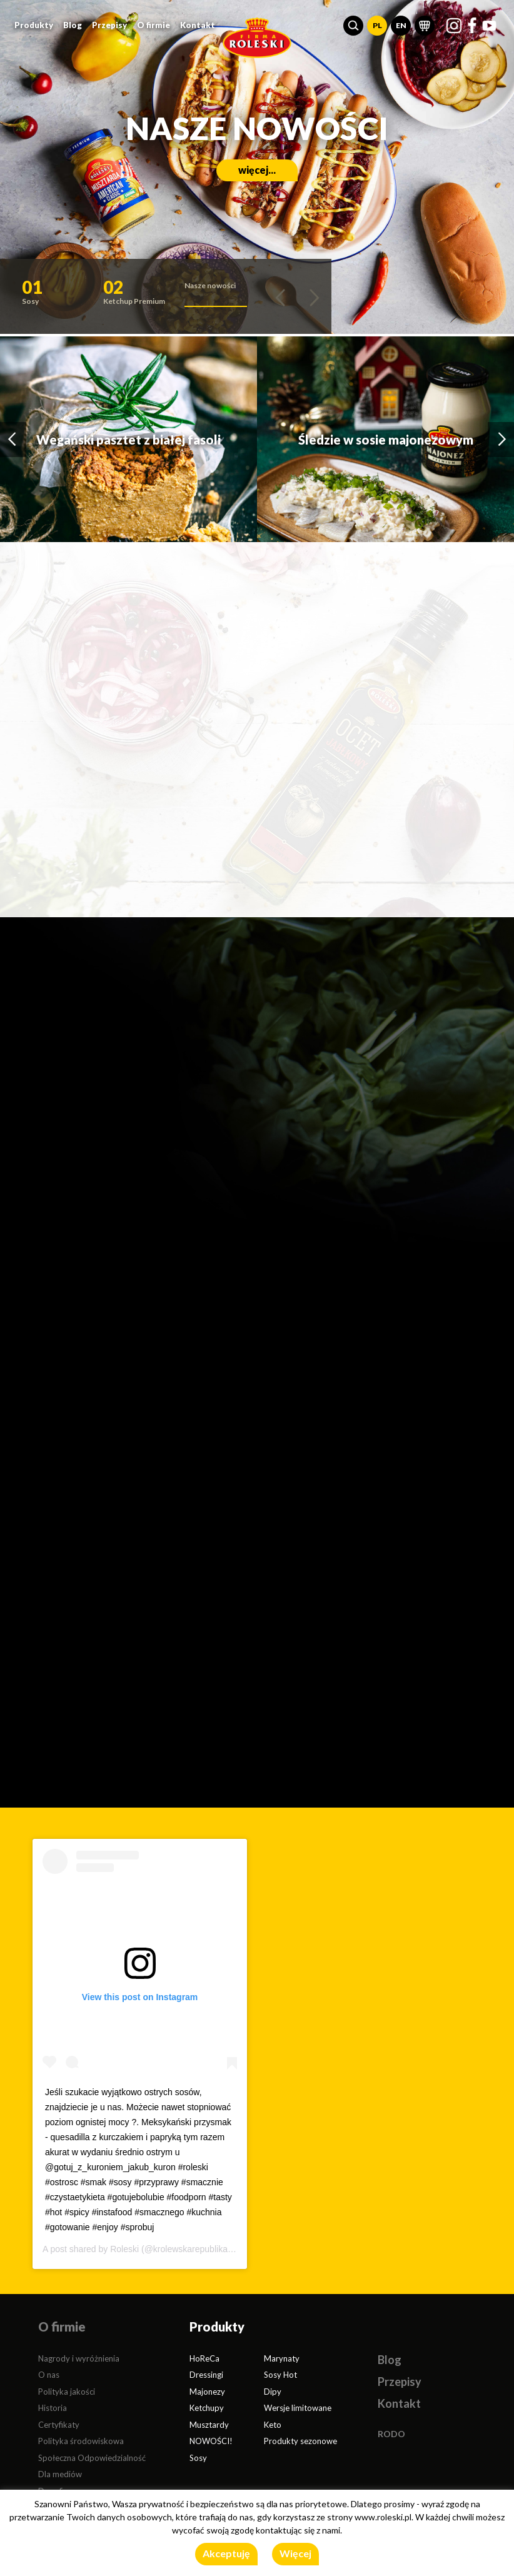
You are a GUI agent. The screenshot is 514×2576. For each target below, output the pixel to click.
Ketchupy (206, 2408)
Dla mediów (60, 2474)
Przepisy (109, 25)
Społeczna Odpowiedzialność (92, 2458)
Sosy (198, 2458)
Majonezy (207, 2392)
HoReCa (204, 2358)
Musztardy (209, 2425)
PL (377, 25)
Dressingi (206, 2375)
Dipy (272, 2392)
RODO (391, 2433)
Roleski (124, 2249)
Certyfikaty (58, 2425)
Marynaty (282, 2358)
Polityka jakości (66, 2392)
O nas (48, 2375)
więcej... (257, 170)
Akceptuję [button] (226, 2553)
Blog (72, 25)
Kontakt (197, 25)
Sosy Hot (280, 2375)
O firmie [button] (153, 25)
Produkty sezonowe (300, 2441)
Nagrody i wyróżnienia (78, 2358)
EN (401, 25)
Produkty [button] (33, 25)
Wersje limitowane (297, 2408)
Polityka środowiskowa (81, 2441)
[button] (353, 26)
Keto (272, 2425)
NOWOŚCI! (211, 2441)
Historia (52, 2408)
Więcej (295, 2553)
